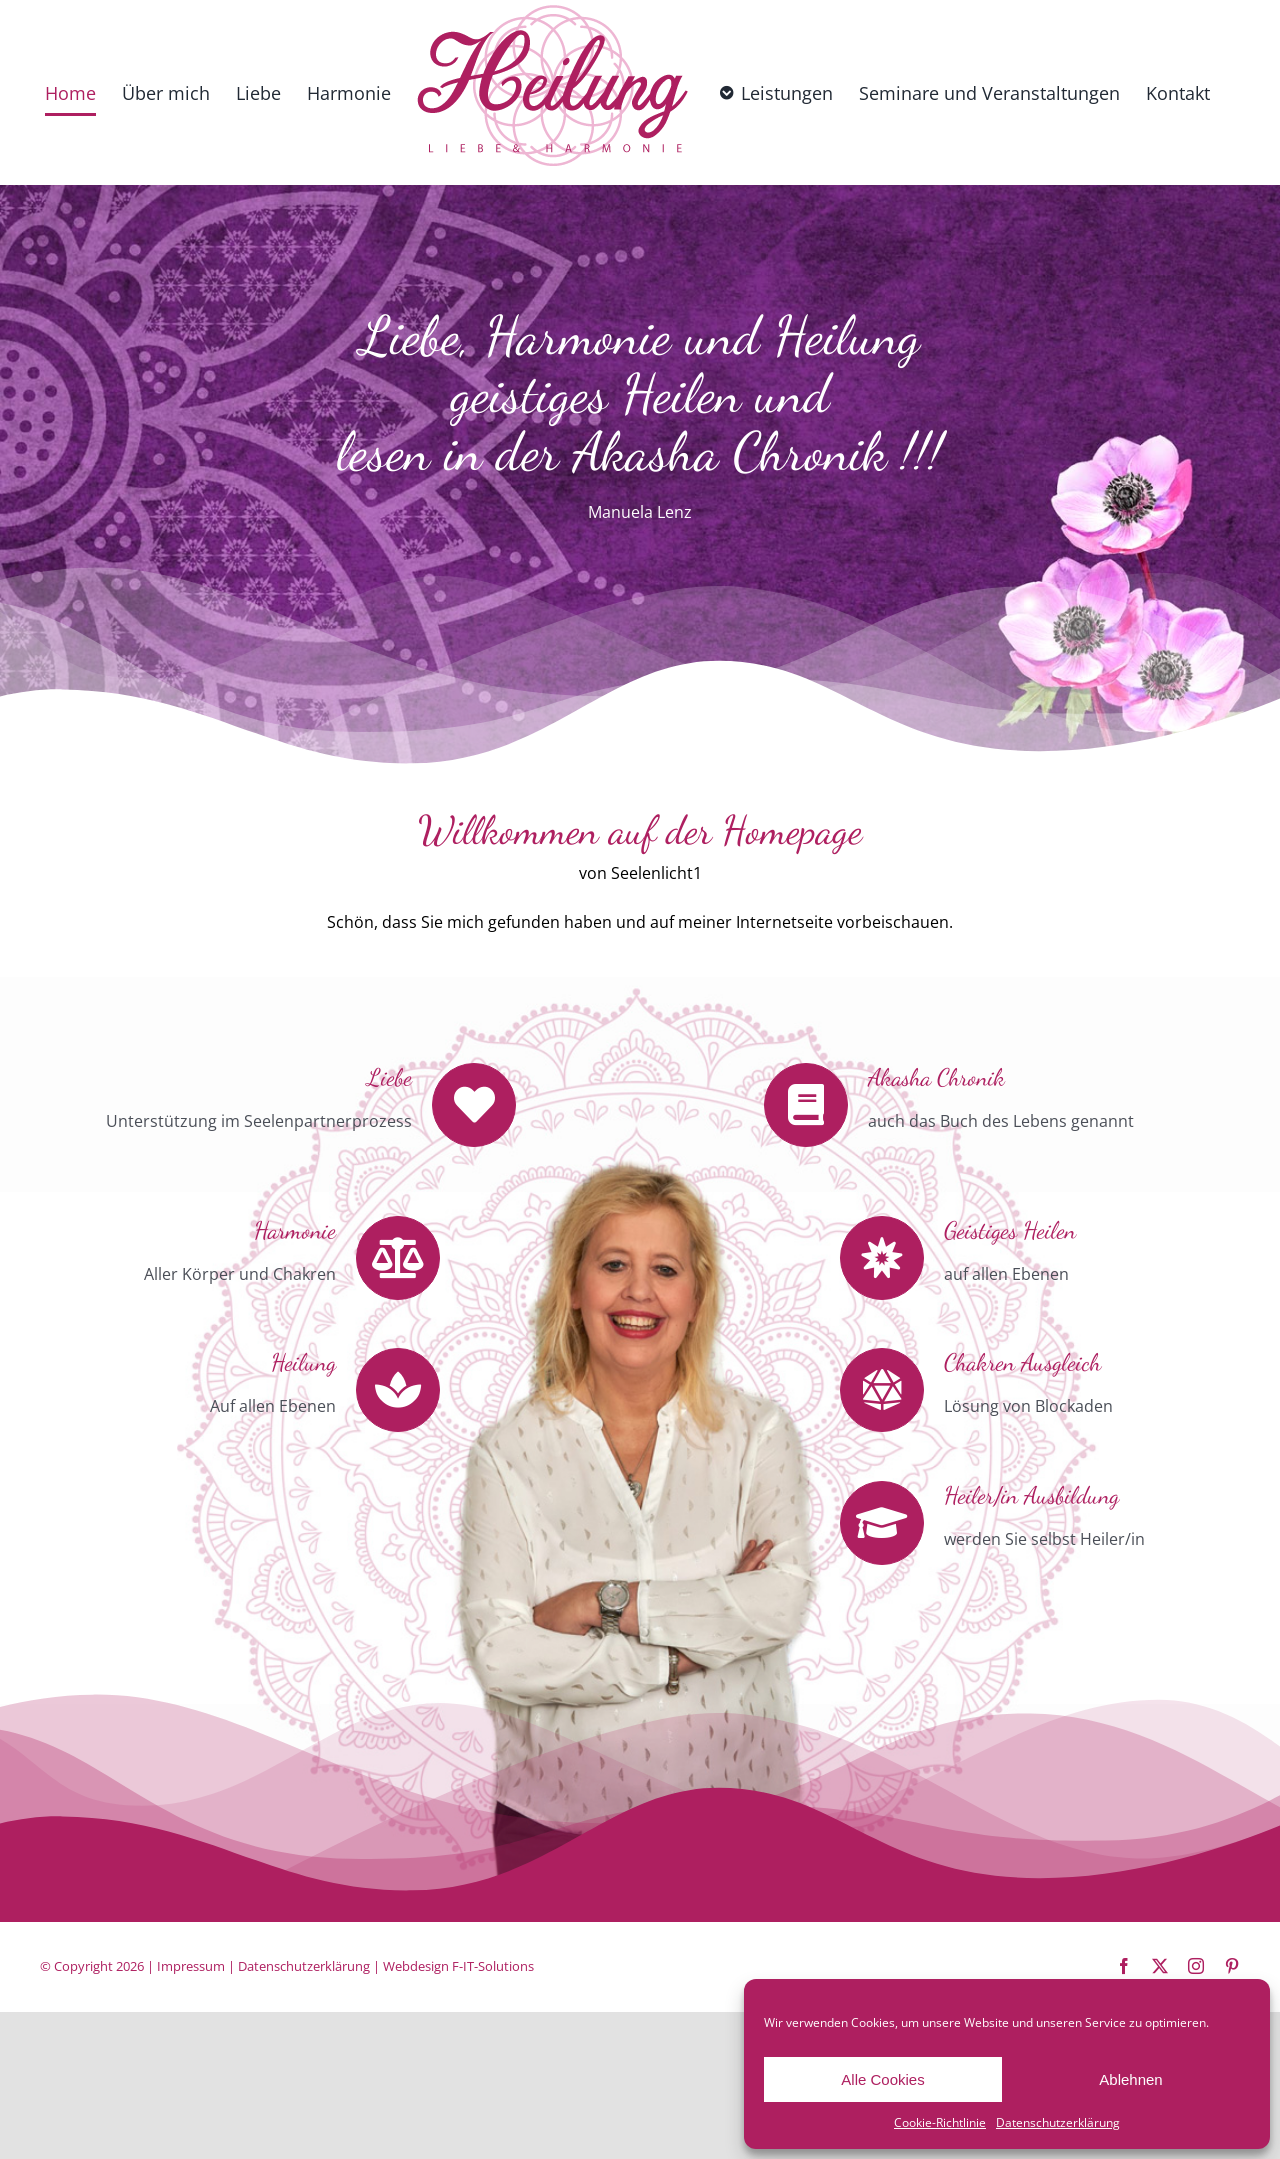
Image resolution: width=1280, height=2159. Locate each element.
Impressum (191, 1966)
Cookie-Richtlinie (940, 2122)
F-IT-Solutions (493, 1966)
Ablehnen (1130, 2079)
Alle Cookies (882, 2079)
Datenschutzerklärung (1058, 2122)
